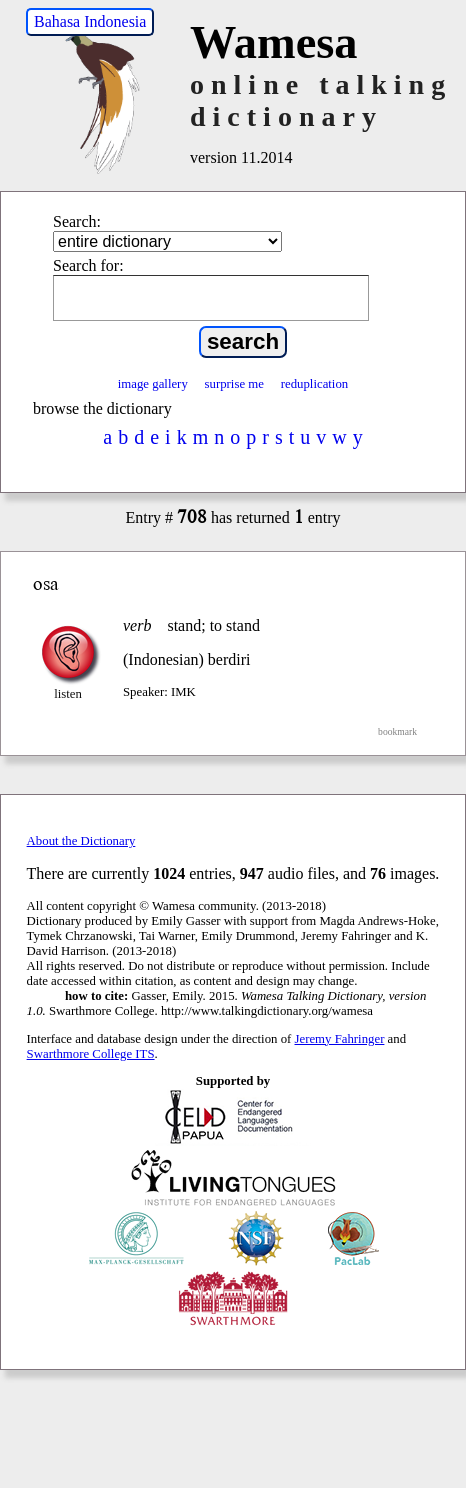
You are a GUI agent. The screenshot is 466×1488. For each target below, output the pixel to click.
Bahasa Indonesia (90, 21)
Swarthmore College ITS (91, 1054)
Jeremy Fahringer (340, 1039)
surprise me (234, 384)
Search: (77, 221)
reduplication (315, 384)
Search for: (88, 265)
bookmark (397, 731)
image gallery (153, 384)
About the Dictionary (81, 841)
